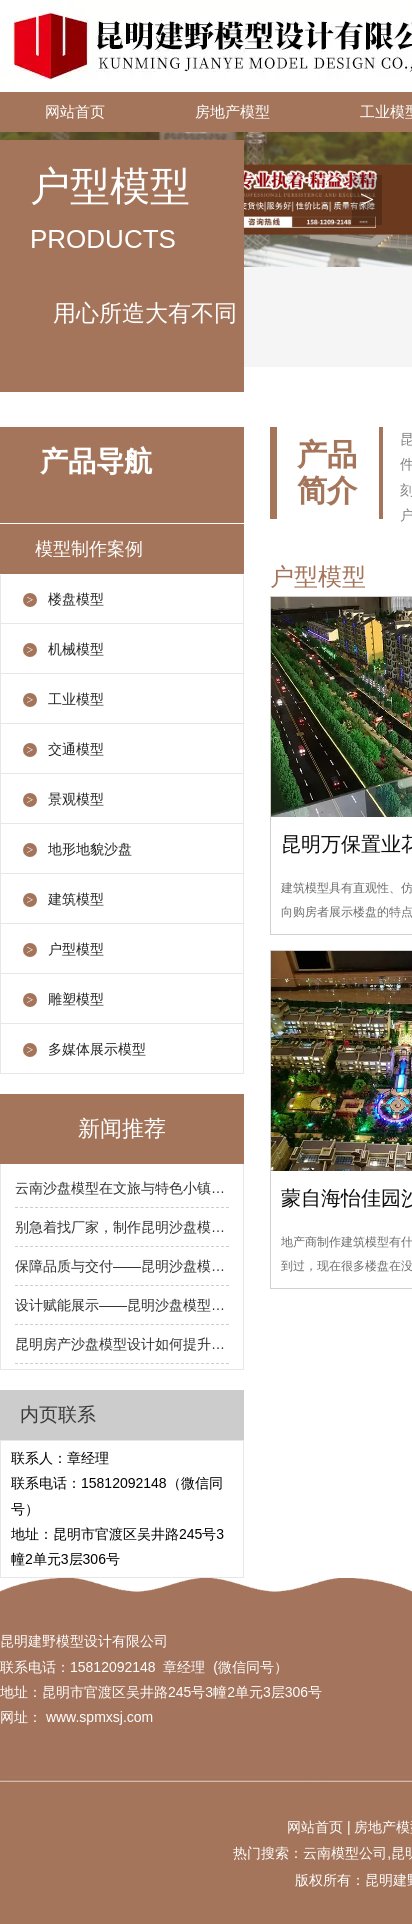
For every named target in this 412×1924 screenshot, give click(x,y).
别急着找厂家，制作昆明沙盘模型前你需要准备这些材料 (122, 1227)
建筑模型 (76, 899)
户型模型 (76, 949)
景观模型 (76, 799)
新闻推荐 (122, 1128)
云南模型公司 (345, 1853)
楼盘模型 (76, 599)
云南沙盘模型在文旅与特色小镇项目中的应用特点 (122, 1188)
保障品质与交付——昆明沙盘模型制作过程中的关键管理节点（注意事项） (122, 1266)
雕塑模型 (76, 999)
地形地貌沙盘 (90, 849)
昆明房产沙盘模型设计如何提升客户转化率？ (122, 1344)
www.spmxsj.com (99, 1717)
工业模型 (76, 699)
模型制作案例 (89, 549)
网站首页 (75, 112)
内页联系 (58, 1414)
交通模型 (76, 749)
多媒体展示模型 (97, 1049)
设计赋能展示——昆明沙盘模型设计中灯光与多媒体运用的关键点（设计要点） (122, 1305)
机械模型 (76, 649)
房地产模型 (232, 112)
